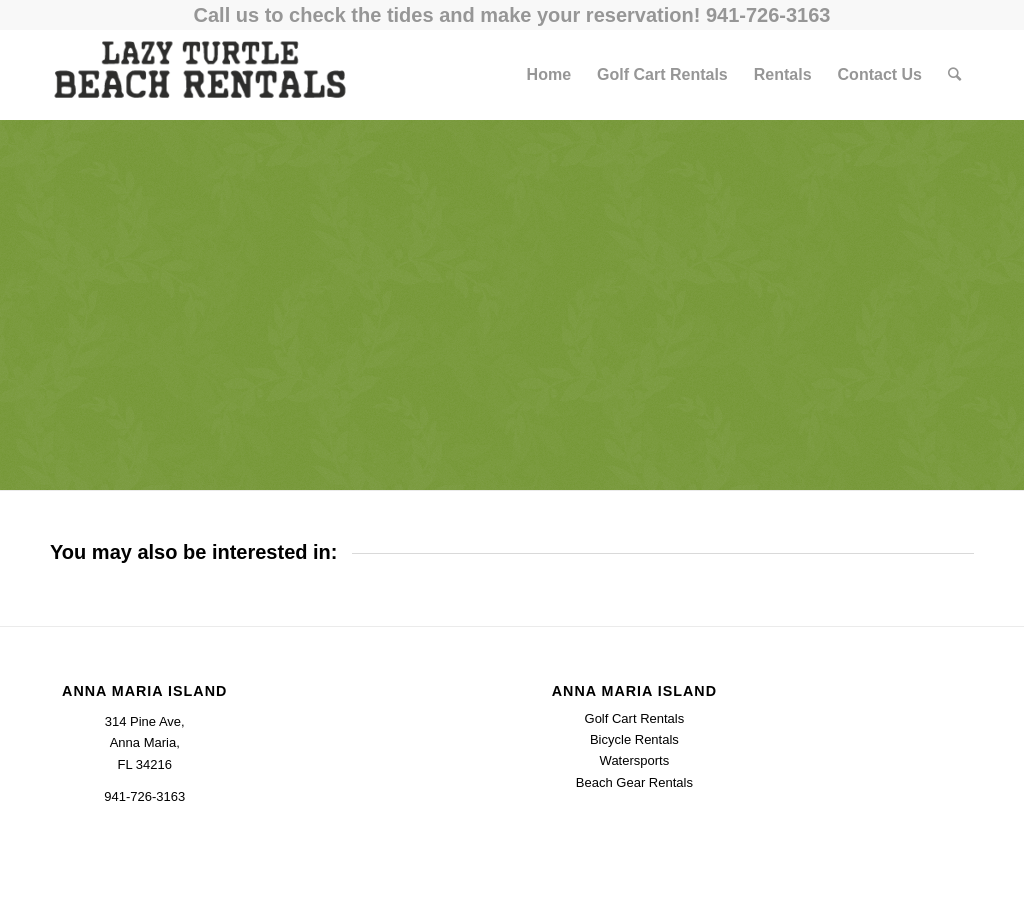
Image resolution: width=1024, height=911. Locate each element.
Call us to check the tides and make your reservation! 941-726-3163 (512, 15)
